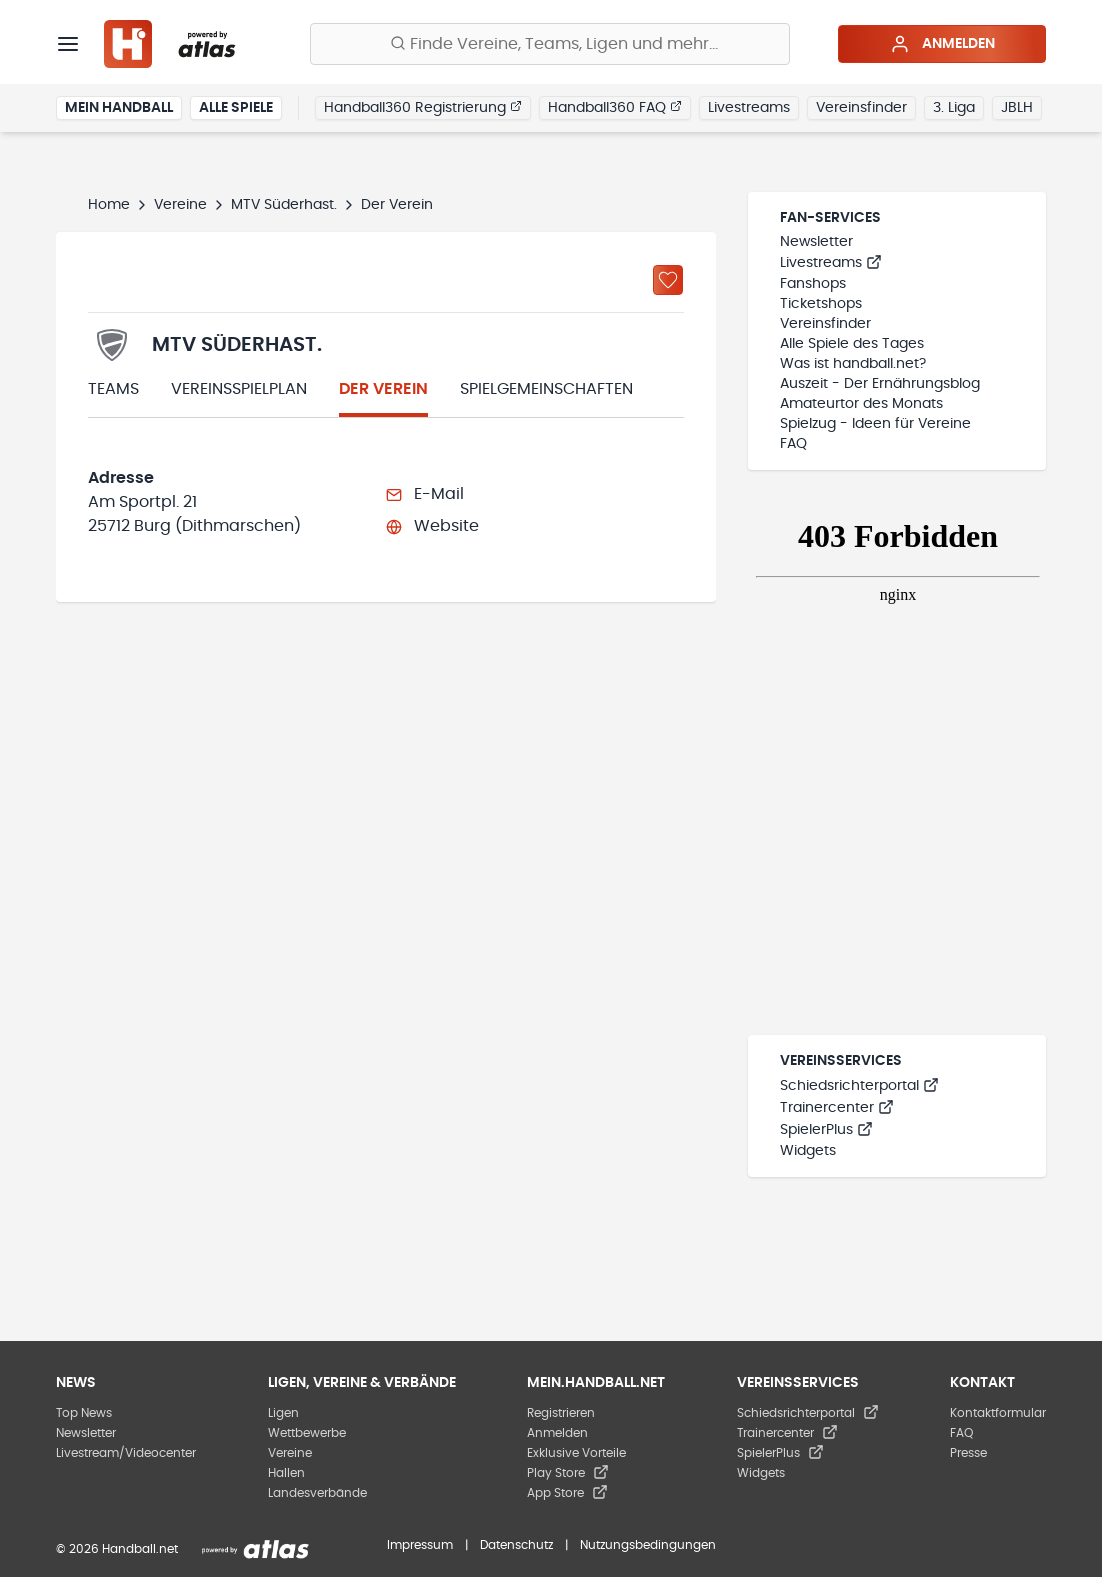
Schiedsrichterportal (859, 1086)
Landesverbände (317, 1493)
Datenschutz (516, 1545)
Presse (968, 1453)
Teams (113, 389)
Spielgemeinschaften (546, 389)
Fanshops (813, 284)
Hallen (286, 1473)
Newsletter (816, 242)
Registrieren (561, 1413)
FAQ (793, 444)
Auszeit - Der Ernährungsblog (880, 384)
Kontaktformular (998, 1413)
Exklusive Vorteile (576, 1453)
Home (109, 205)
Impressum (420, 1545)
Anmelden (942, 44)
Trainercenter (837, 1108)
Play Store (568, 1473)
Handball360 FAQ (615, 107)
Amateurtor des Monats (861, 404)
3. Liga (954, 108)
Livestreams (749, 108)
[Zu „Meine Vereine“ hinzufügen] (668, 280)
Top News (84, 1413)
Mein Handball (119, 108)
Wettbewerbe (307, 1433)
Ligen (283, 1413)
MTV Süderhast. (284, 205)
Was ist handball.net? (853, 364)
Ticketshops (821, 304)
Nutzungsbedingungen (648, 1545)
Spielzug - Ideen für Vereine (875, 424)
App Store (567, 1493)
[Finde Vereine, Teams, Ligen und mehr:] (550, 44)
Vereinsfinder (861, 108)
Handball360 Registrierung (423, 107)
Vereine (180, 205)
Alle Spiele (236, 108)
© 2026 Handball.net (117, 1549)
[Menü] (68, 44)
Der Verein (383, 389)
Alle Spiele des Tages (852, 344)
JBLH (1017, 108)
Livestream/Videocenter (126, 1453)
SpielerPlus (826, 1130)
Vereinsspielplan (239, 389)
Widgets (808, 1151)
